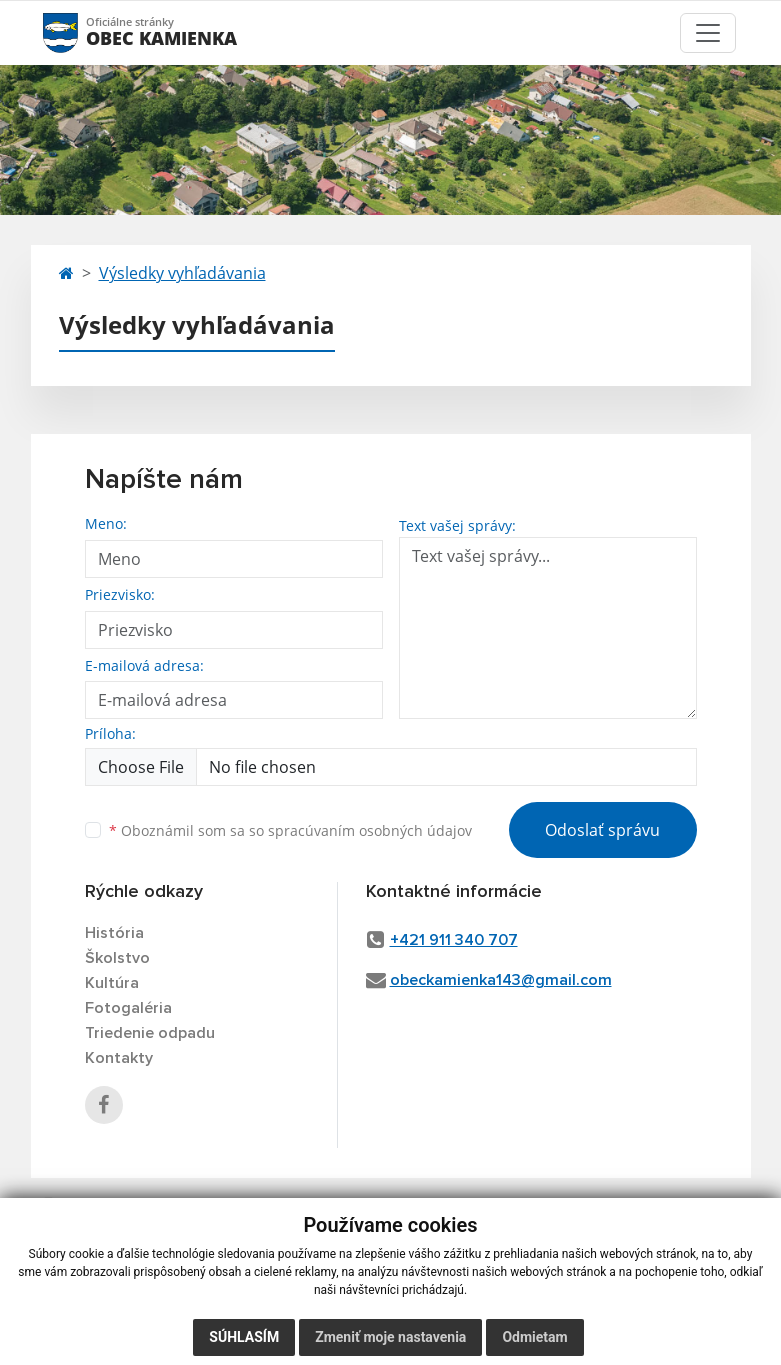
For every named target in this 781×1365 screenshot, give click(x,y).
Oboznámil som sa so (290, 830)
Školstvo (117, 958)
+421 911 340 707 (454, 940)
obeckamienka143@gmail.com (501, 980)
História (114, 933)
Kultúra (112, 983)
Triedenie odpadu (150, 1033)
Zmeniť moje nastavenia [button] (390, 1337)
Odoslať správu (602, 830)
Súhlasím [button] (244, 1337)
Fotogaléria (128, 1008)
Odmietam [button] (534, 1337)
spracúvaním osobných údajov (370, 830)
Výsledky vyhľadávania (182, 273)
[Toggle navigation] (708, 33)
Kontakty (119, 1058)
